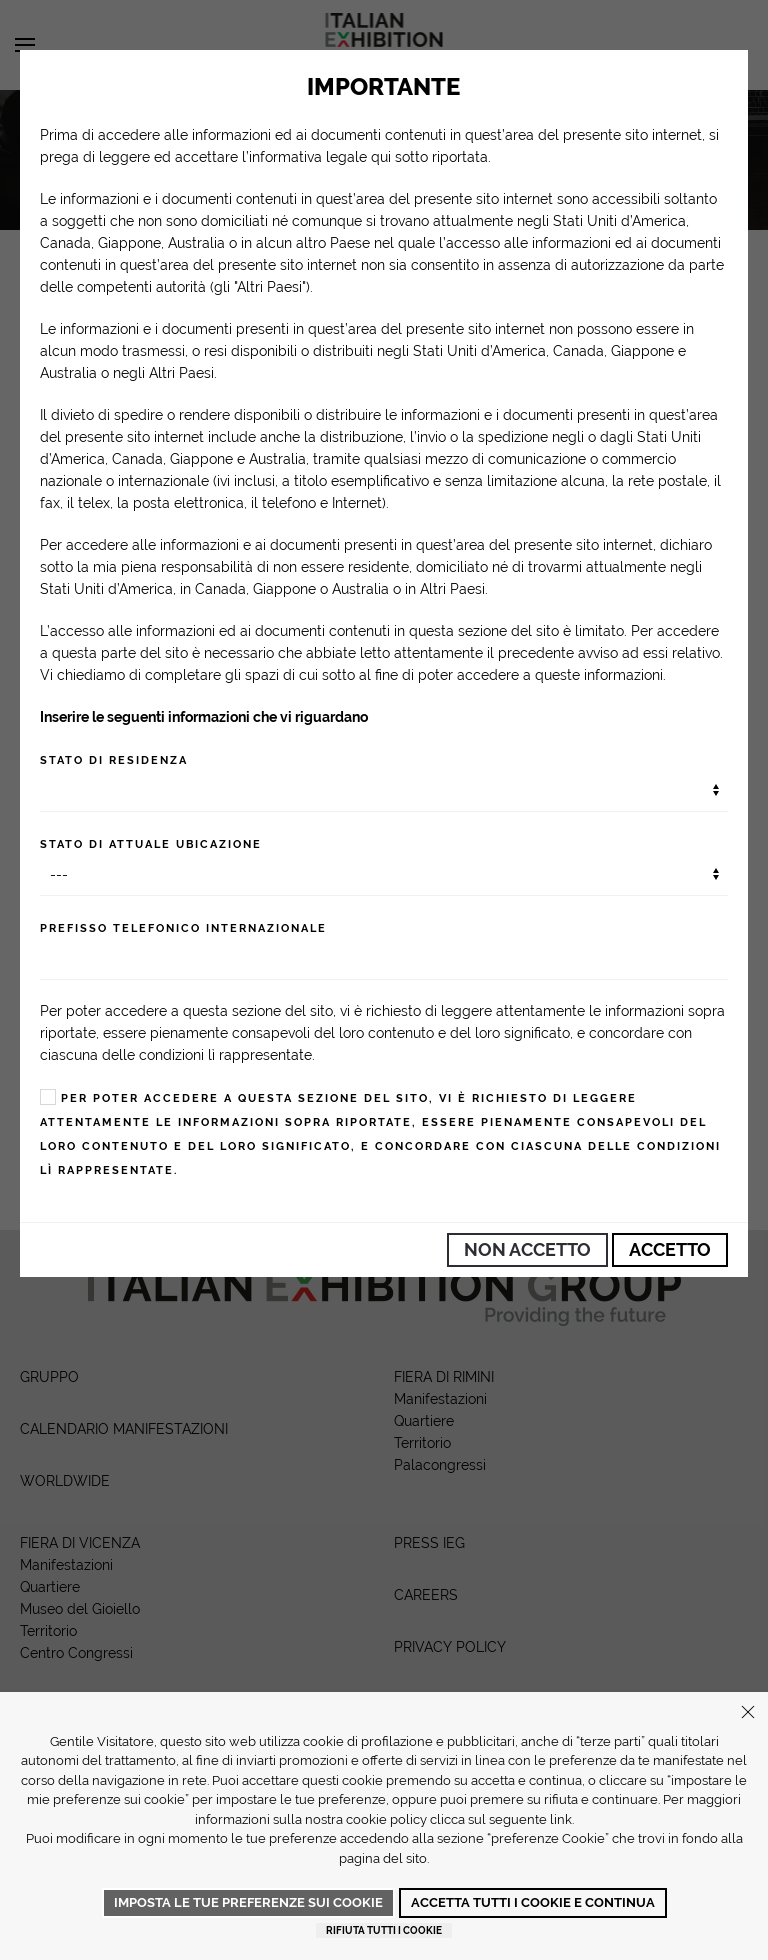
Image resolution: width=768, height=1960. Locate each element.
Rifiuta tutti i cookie (384, 1930)
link (561, 1819)
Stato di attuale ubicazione (151, 844)
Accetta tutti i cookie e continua (533, 1902)
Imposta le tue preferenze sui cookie (248, 1902)
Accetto (670, 1249)
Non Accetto (527, 1249)
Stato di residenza (114, 760)
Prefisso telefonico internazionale (183, 928)
